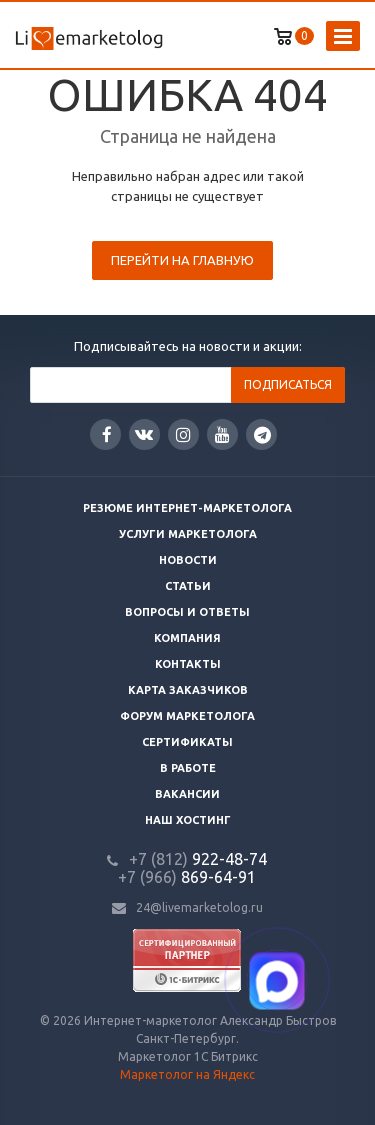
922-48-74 (198, 859)
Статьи (188, 586)
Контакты (188, 664)
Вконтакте (144, 433)
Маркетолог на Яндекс (187, 1074)
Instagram (183, 434)
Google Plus (262, 434)
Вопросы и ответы (187, 612)
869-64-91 (187, 877)
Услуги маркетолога (188, 534)
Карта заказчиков (188, 690)
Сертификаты (187, 742)
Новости (188, 560)
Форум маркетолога (187, 716)
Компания (187, 638)
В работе (188, 768)
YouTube (222, 434)
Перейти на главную (182, 260)
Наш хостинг (188, 820)
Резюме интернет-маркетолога (187, 508)
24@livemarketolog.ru (199, 907)
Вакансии (187, 794)
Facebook (107, 434)
